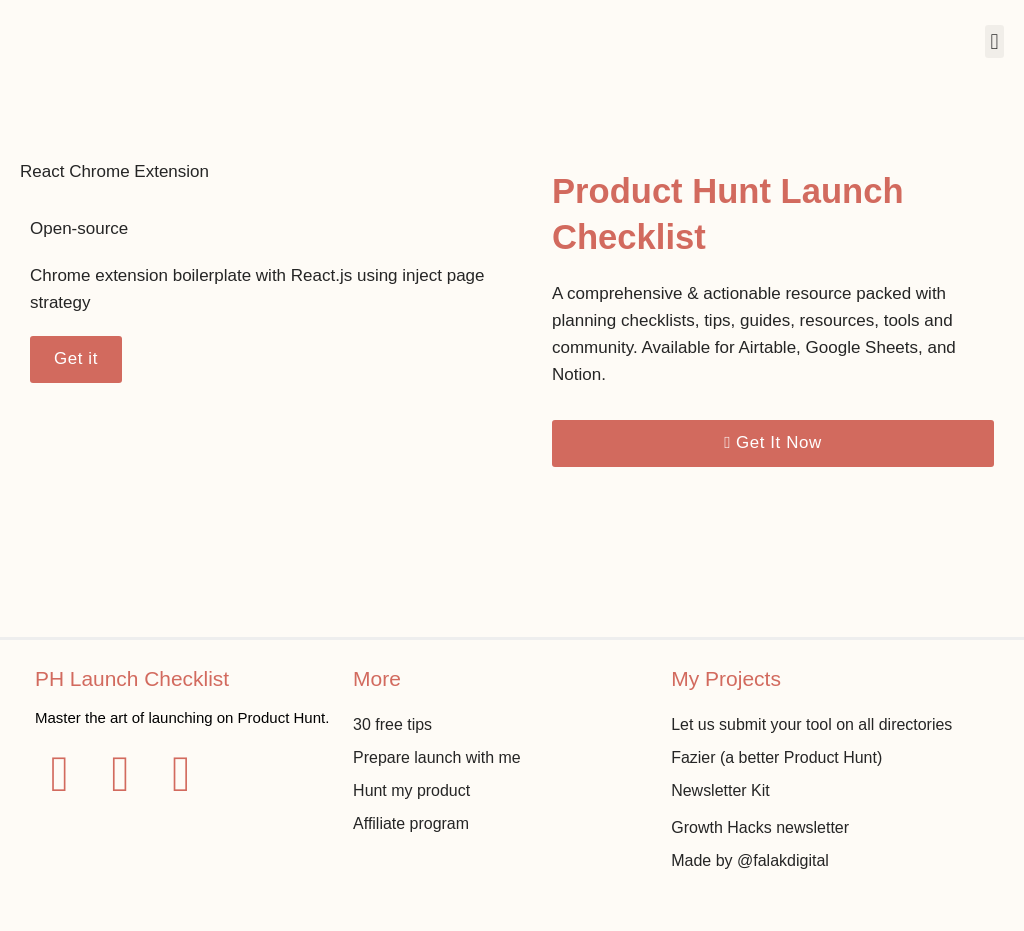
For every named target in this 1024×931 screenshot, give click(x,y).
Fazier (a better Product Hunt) (777, 756)
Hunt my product (411, 789)
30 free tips (392, 723)
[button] (994, 41)
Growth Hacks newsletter (760, 826)
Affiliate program (411, 822)
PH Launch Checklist (132, 677)
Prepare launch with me (437, 756)
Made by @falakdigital (750, 859)
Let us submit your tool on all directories (812, 723)
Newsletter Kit (720, 789)
